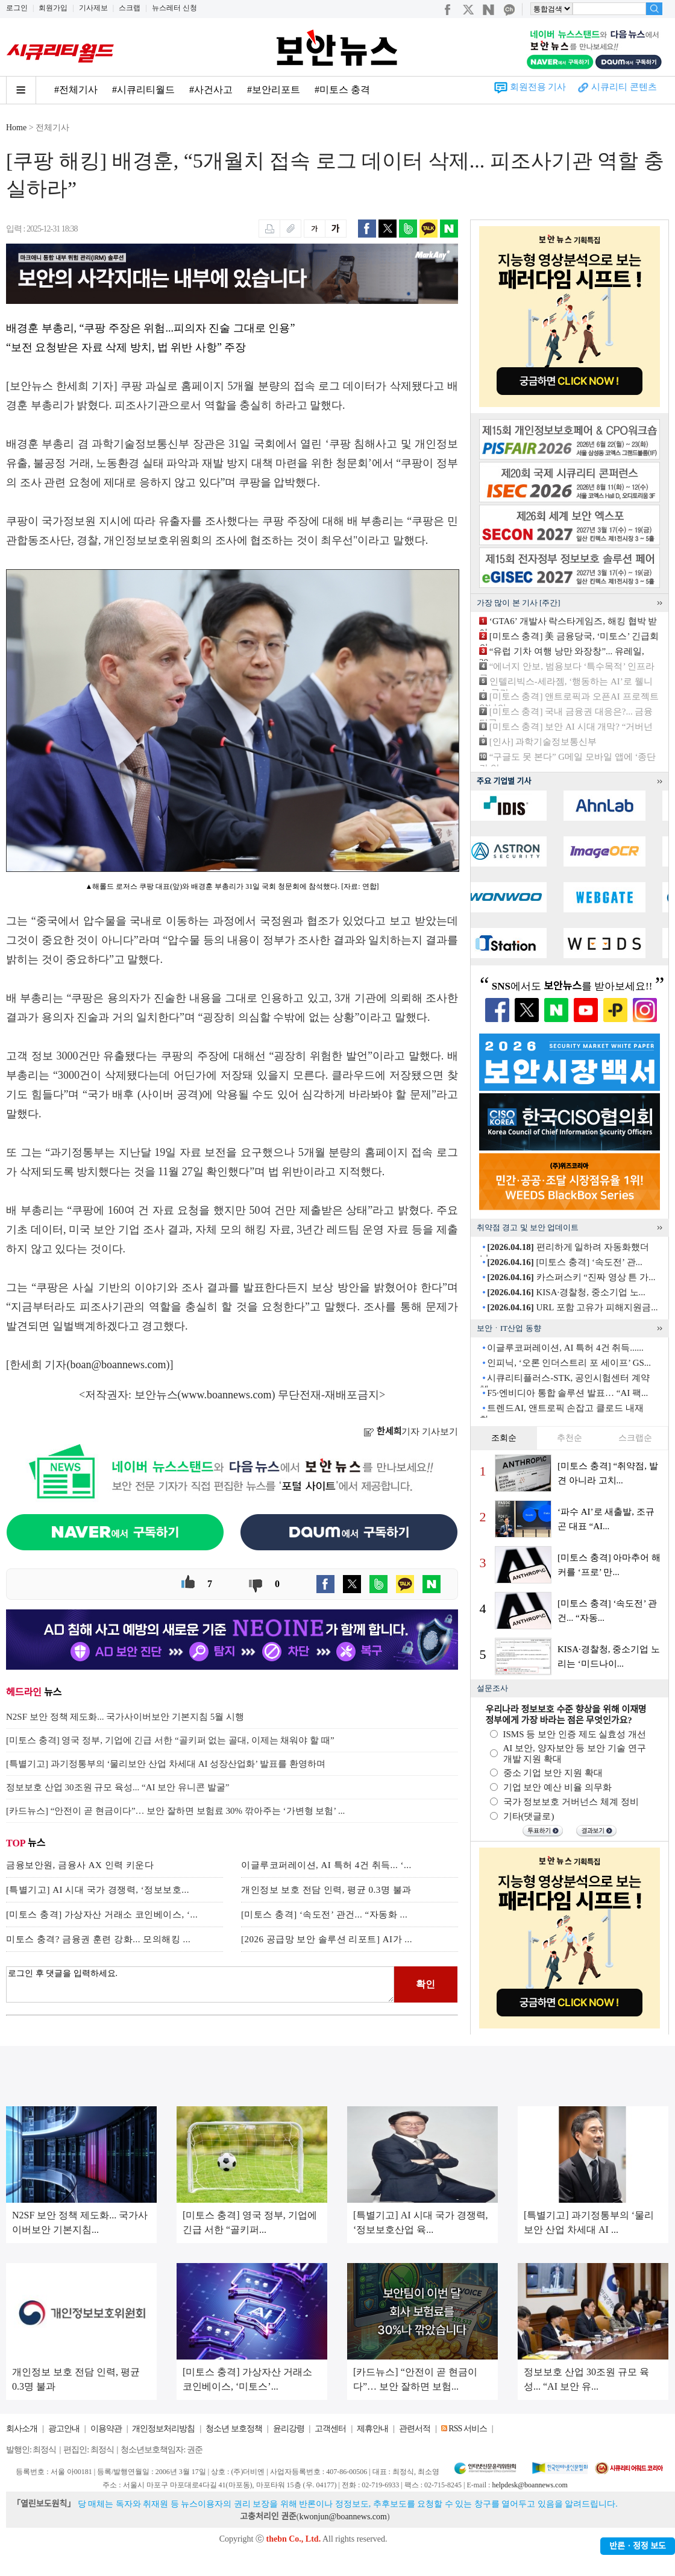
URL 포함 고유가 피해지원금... (572, 1307)
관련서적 (414, 2428)
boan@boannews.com (118, 1365)
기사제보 (93, 8)
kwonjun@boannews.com (342, 2516)
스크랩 (129, 8)
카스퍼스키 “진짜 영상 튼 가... (571, 1277)
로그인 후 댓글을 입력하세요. (200, 1984)
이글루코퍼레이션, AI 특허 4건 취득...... (565, 1348)
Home (16, 127)
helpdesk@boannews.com (529, 2485)
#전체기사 (76, 89)
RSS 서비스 (467, 2428)
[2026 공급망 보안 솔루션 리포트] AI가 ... (326, 1939)
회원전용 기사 (538, 87)
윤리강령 (288, 2428)
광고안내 (64, 2428)
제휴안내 (372, 2428)
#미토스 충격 (342, 89)
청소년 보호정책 (234, 2428)
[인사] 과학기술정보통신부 (543, 742)
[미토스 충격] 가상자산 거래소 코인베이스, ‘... (102, 1914)
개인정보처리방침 (163, 2428)
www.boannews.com (226, 1395)
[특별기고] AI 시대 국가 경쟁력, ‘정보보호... (97, 1890)
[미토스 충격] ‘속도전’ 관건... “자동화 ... (324, 1914)
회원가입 (53, 8)
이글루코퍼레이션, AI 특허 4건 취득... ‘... (326, 1865)
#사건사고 (211, 89)
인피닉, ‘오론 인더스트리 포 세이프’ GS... (569, 1363)
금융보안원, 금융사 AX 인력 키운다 (80, 1865)
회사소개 (21, 2428)
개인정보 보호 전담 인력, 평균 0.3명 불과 (326, 1890)
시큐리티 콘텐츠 (624, 87)
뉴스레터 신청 (174, 8)
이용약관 (106, 2428)
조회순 (503, 1437)
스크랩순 (635, 1437)
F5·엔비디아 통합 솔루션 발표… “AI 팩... (567, 1393)
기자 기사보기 (410, 1431)
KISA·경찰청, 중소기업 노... (566, 1292)
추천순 (569, 1437)
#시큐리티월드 (143, 89)
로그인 (17, 8)
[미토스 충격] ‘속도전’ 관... (564, 1262)
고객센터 (330, 2428)
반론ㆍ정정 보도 (637, 2546)
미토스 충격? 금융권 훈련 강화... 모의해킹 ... (98, 1939)
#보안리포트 (273, 89)
